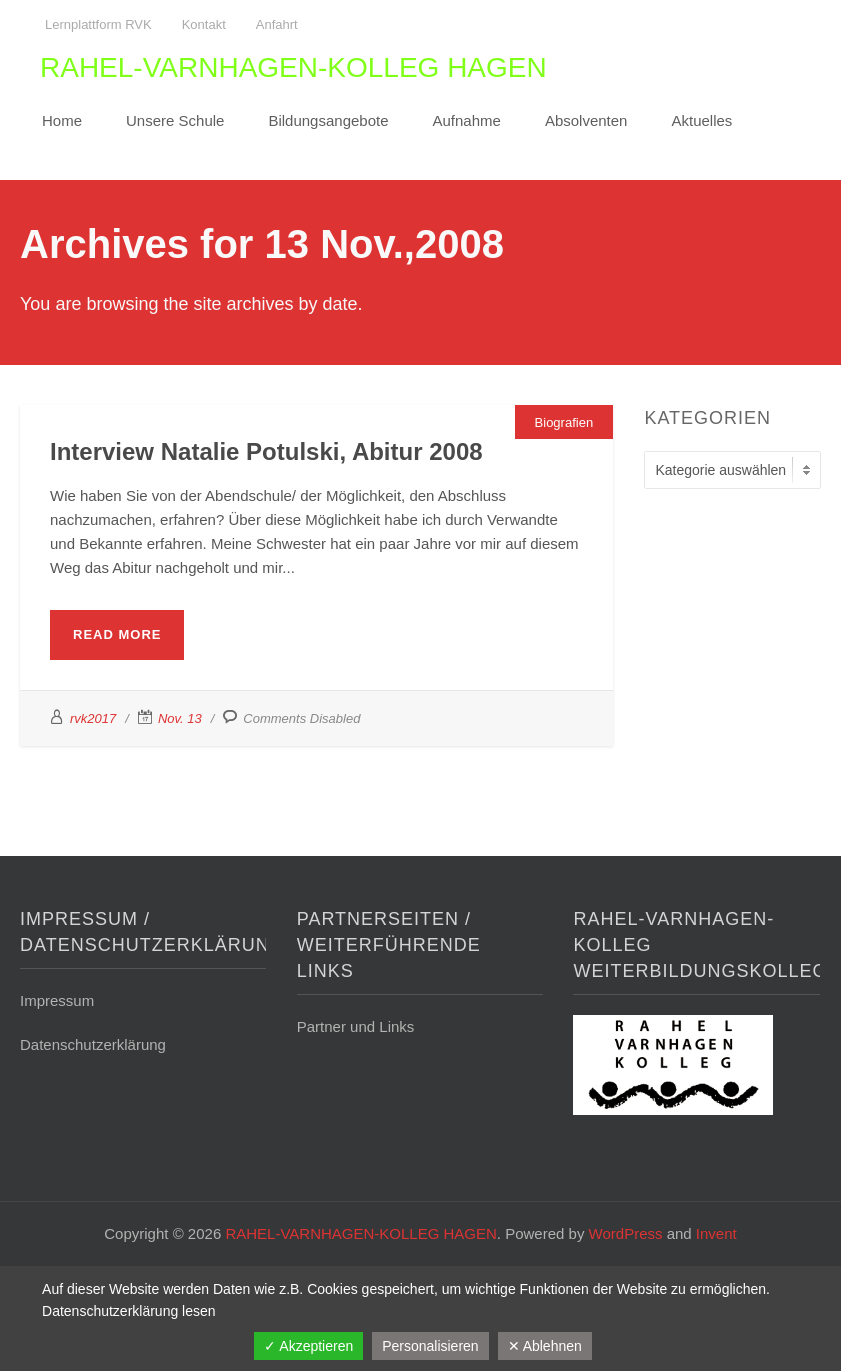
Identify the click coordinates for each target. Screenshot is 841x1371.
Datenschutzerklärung (93, 1044)
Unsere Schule (175, 120)
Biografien (564, 422)
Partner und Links (356, 1026)
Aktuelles (701, 120)
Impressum (57, 1000)
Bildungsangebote (328, 120)
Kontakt (204, 24)
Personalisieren (430, 1346)
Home (62, 120)
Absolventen (586, 120)
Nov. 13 (180, 718)
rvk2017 (93, 718)
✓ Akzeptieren (308, 1346)
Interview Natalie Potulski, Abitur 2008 (266, 451)
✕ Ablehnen (545, 1346)
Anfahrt (277, 24)
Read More (117, 634)
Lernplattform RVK (98, 24)
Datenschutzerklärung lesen (129, 1311)
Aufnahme (467, 120)
